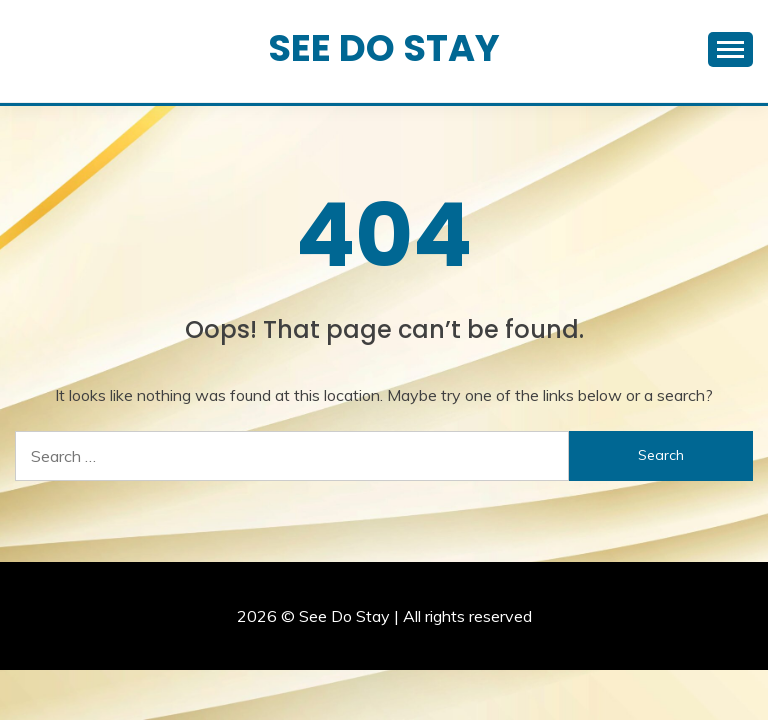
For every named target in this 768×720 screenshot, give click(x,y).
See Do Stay (384, 48)
